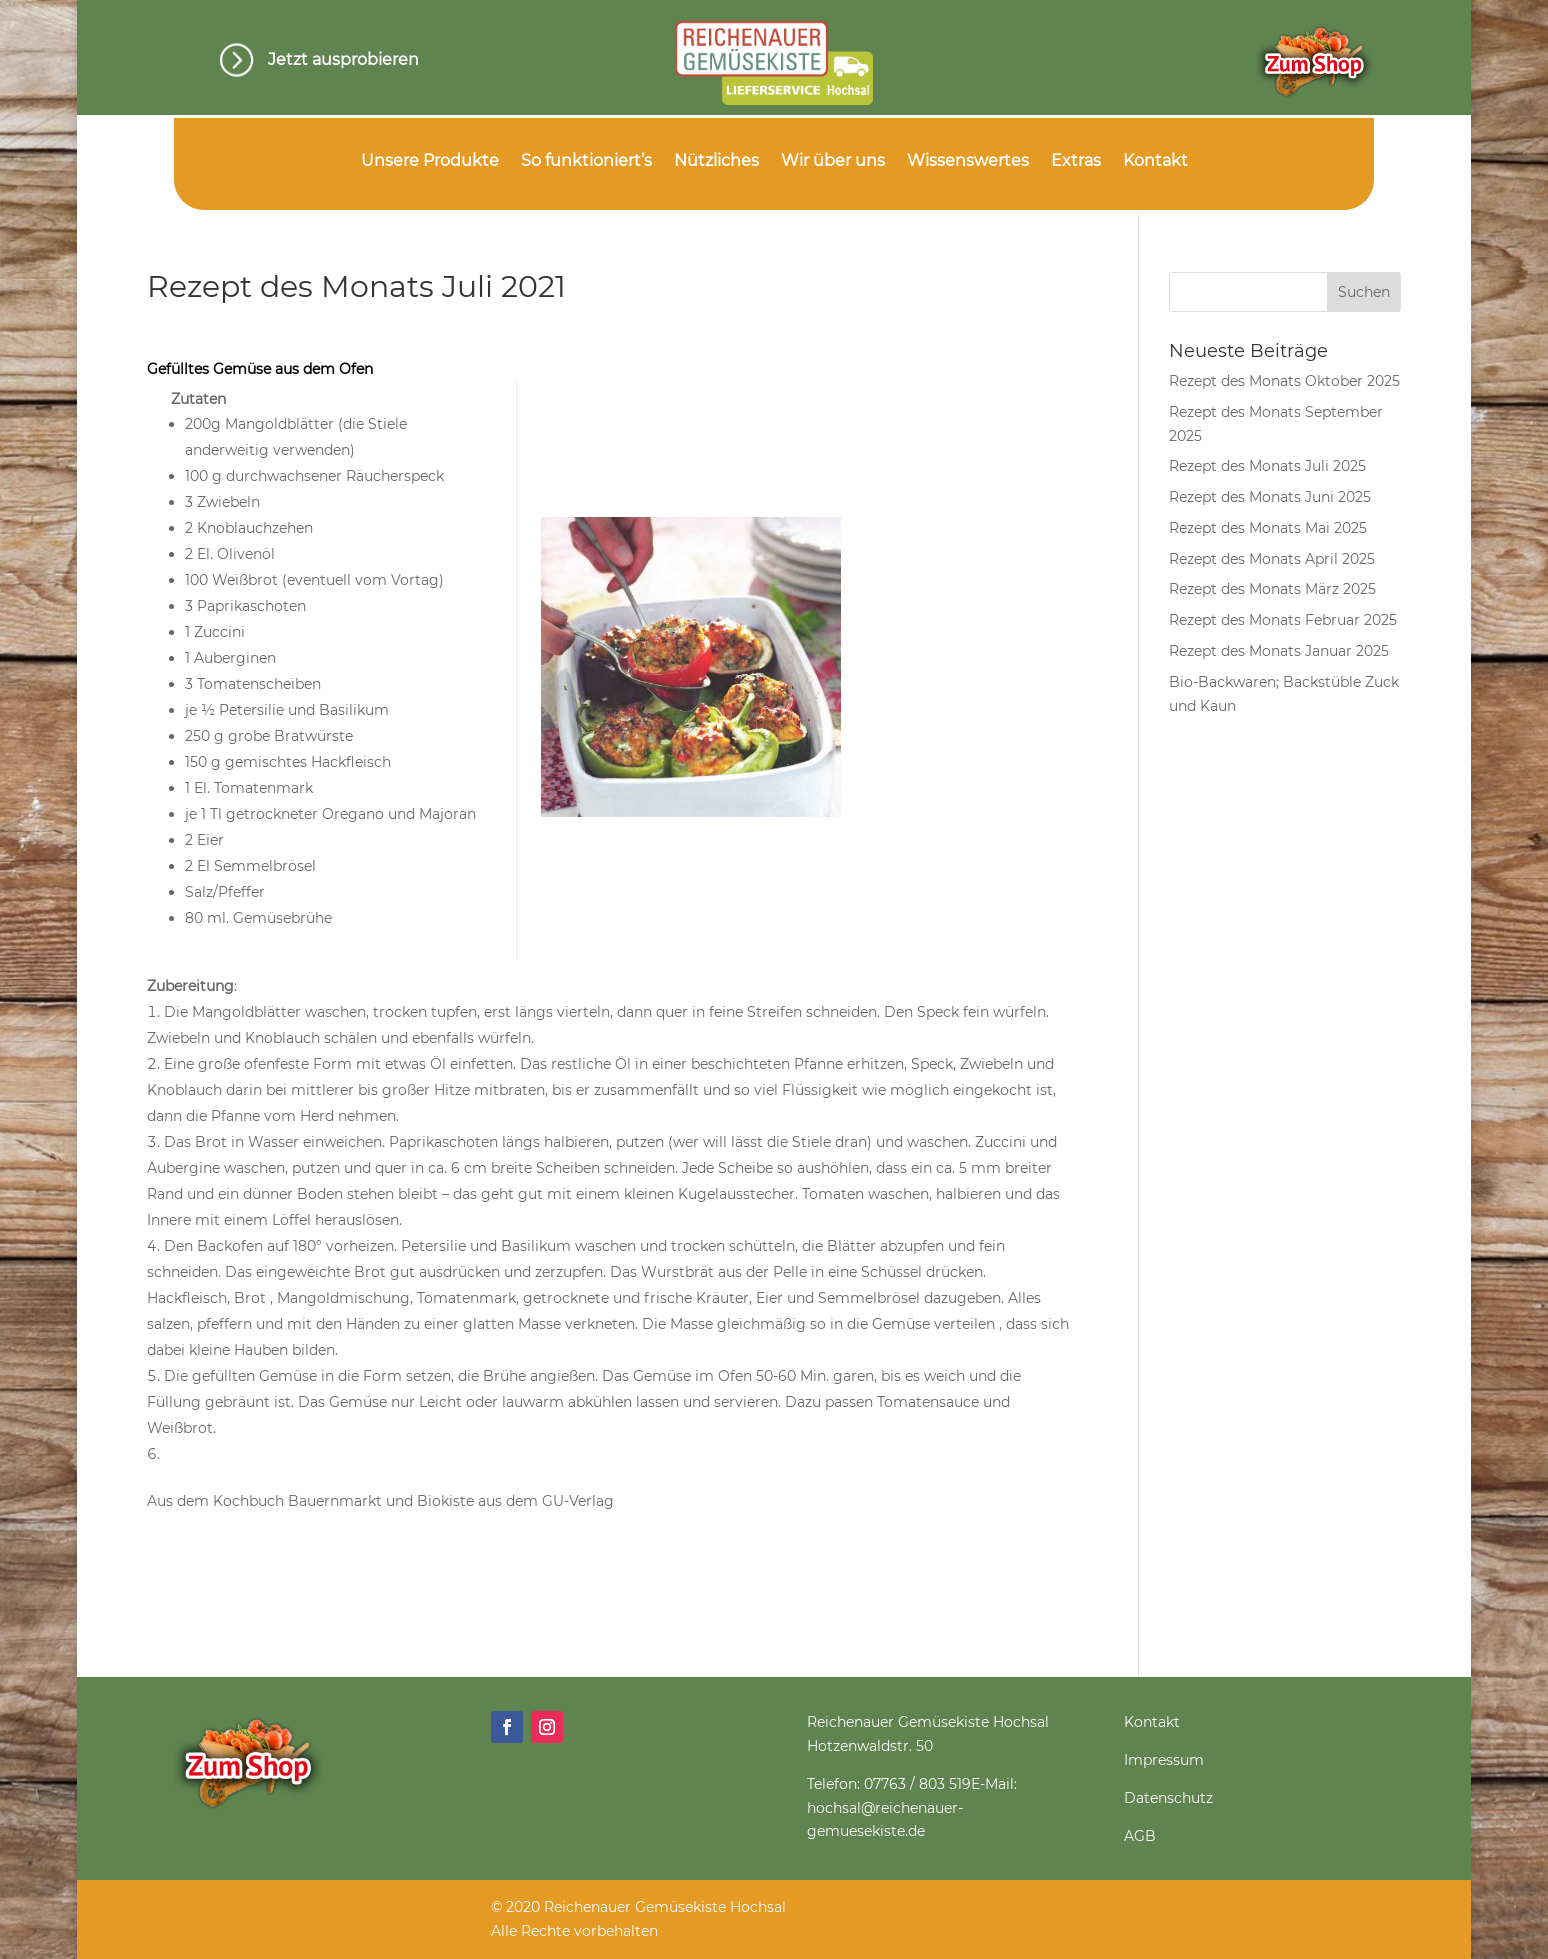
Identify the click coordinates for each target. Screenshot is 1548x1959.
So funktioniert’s (586, 162)
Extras (1076, 162)
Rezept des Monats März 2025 (1272, 589)
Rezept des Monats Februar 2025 (1283, 620)
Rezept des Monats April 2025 (1272, 559)
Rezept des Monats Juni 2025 (1270, 497)
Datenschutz (1168, 1798)
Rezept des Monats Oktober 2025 (1284, 381)
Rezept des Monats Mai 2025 (1268, 528)
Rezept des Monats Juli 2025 (1267, 466)
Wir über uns (833, 162)
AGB (1140, 1836)
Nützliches (716, 162)
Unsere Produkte (430, 162)
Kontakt (1155, 162)
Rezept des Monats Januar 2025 (1279, 651)
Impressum (1164, 1760)
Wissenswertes (968, 162)
